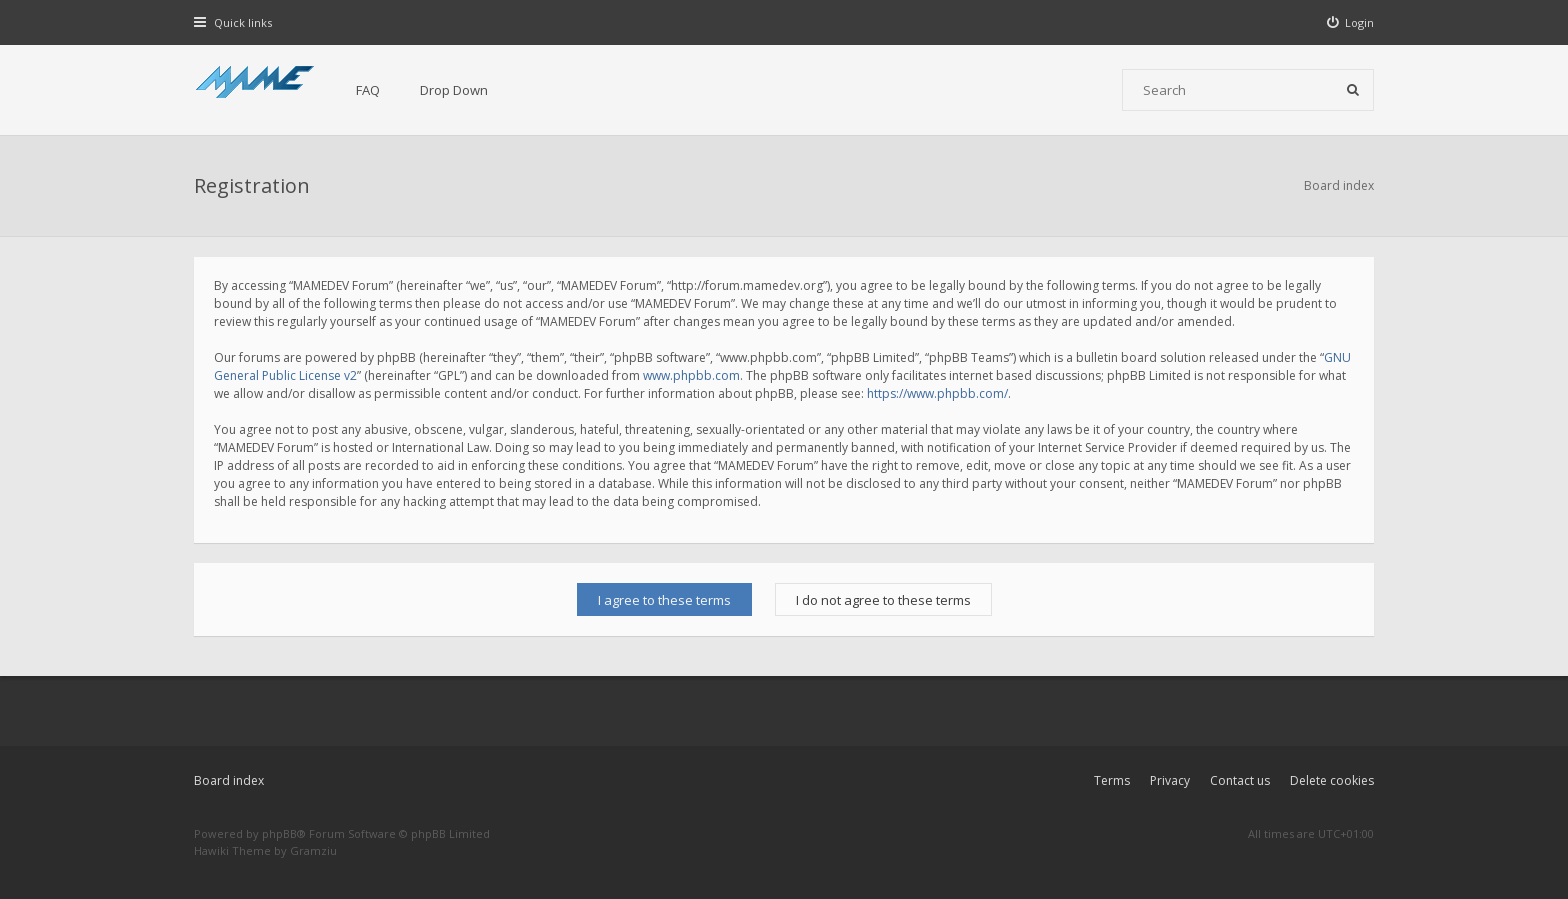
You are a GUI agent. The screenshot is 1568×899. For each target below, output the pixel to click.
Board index (229, 780)
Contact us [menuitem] (1240, 780)
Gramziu (313, 850)
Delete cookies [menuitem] (1332, 780)
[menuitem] (1351, 22)
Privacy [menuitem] (1170, 780)
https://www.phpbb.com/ (937, 393)
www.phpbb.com (691, 375)
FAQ (368, 90)
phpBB (279, 833)
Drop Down (454, 90)
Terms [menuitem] (1112, 780)
